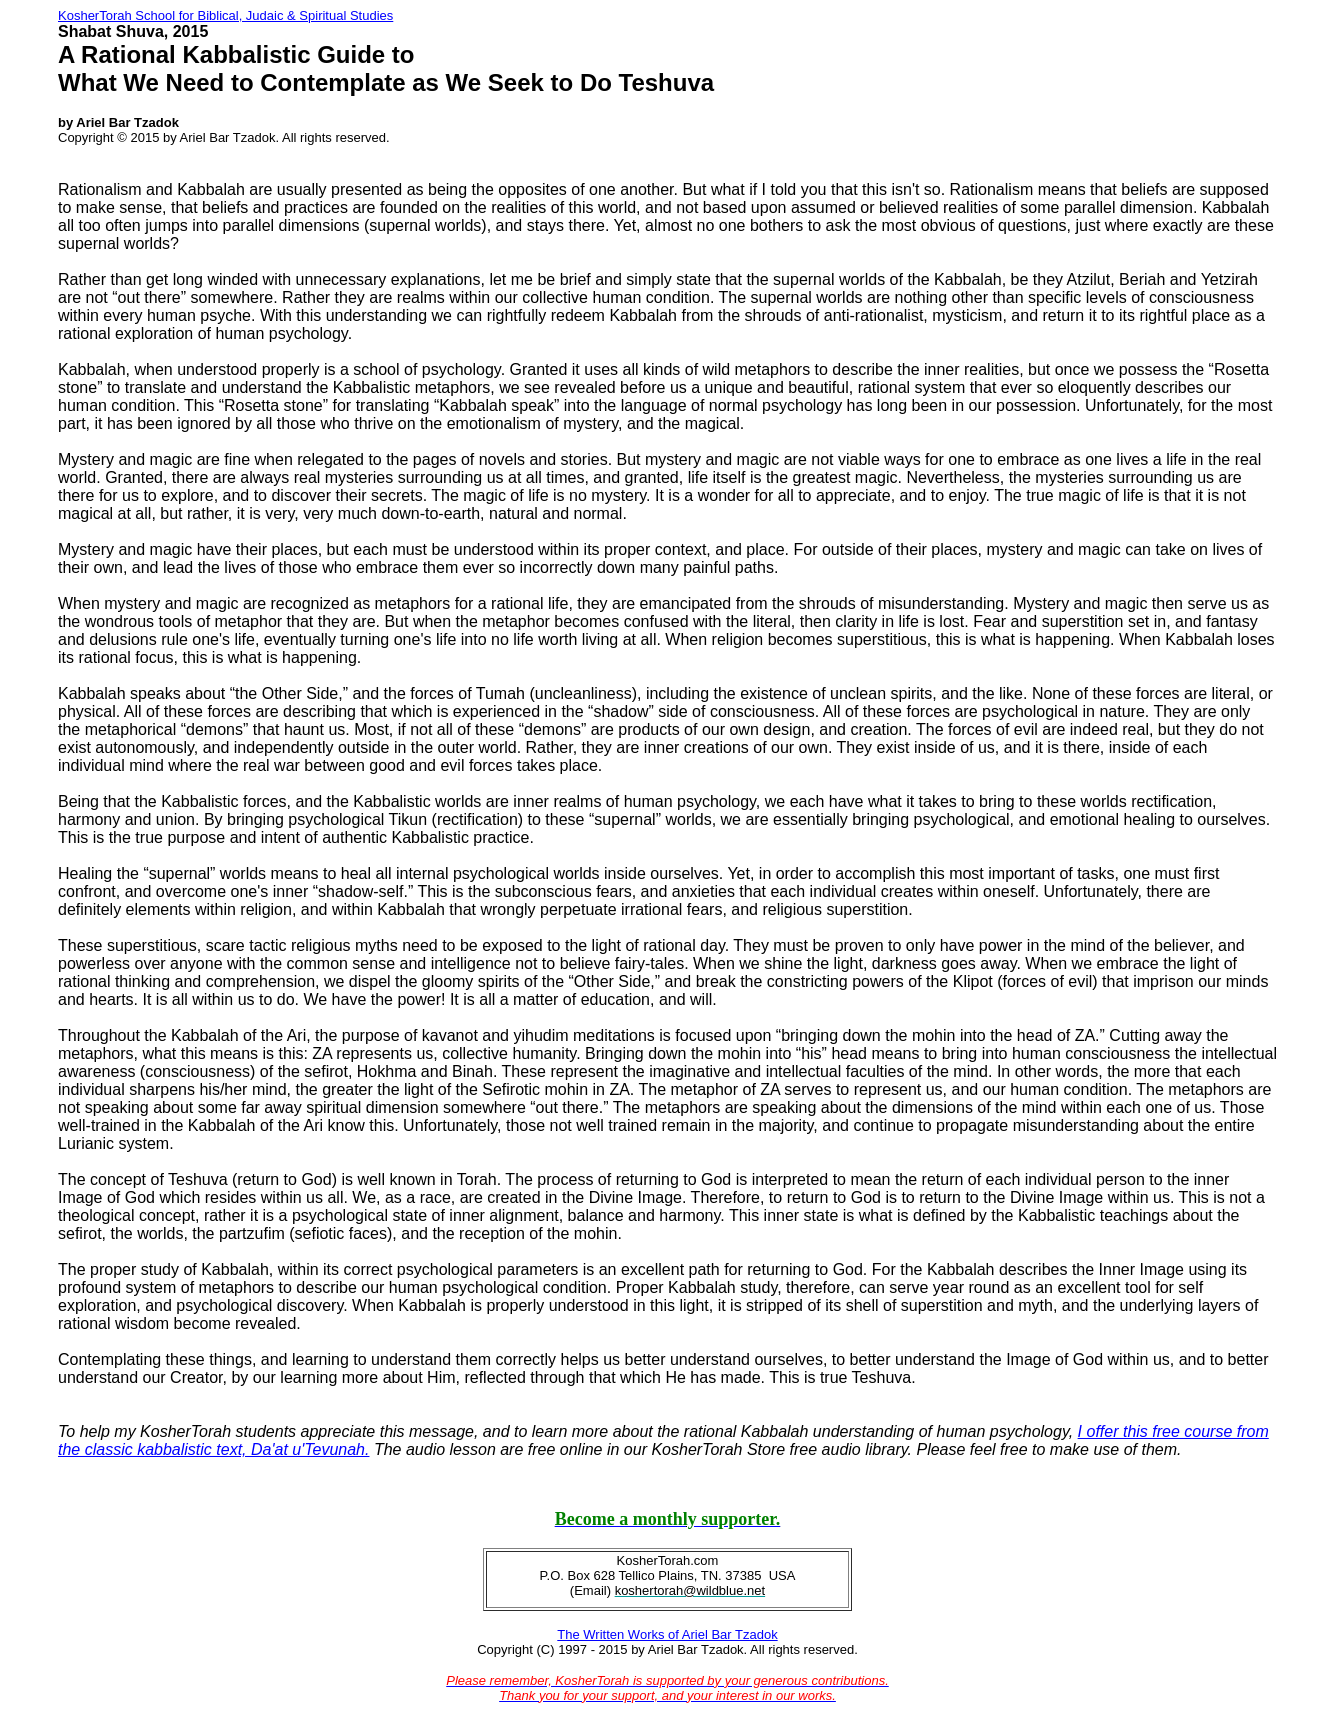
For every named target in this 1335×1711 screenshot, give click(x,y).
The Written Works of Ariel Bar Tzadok (667, 1634)
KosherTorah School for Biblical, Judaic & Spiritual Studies (225, 15)
